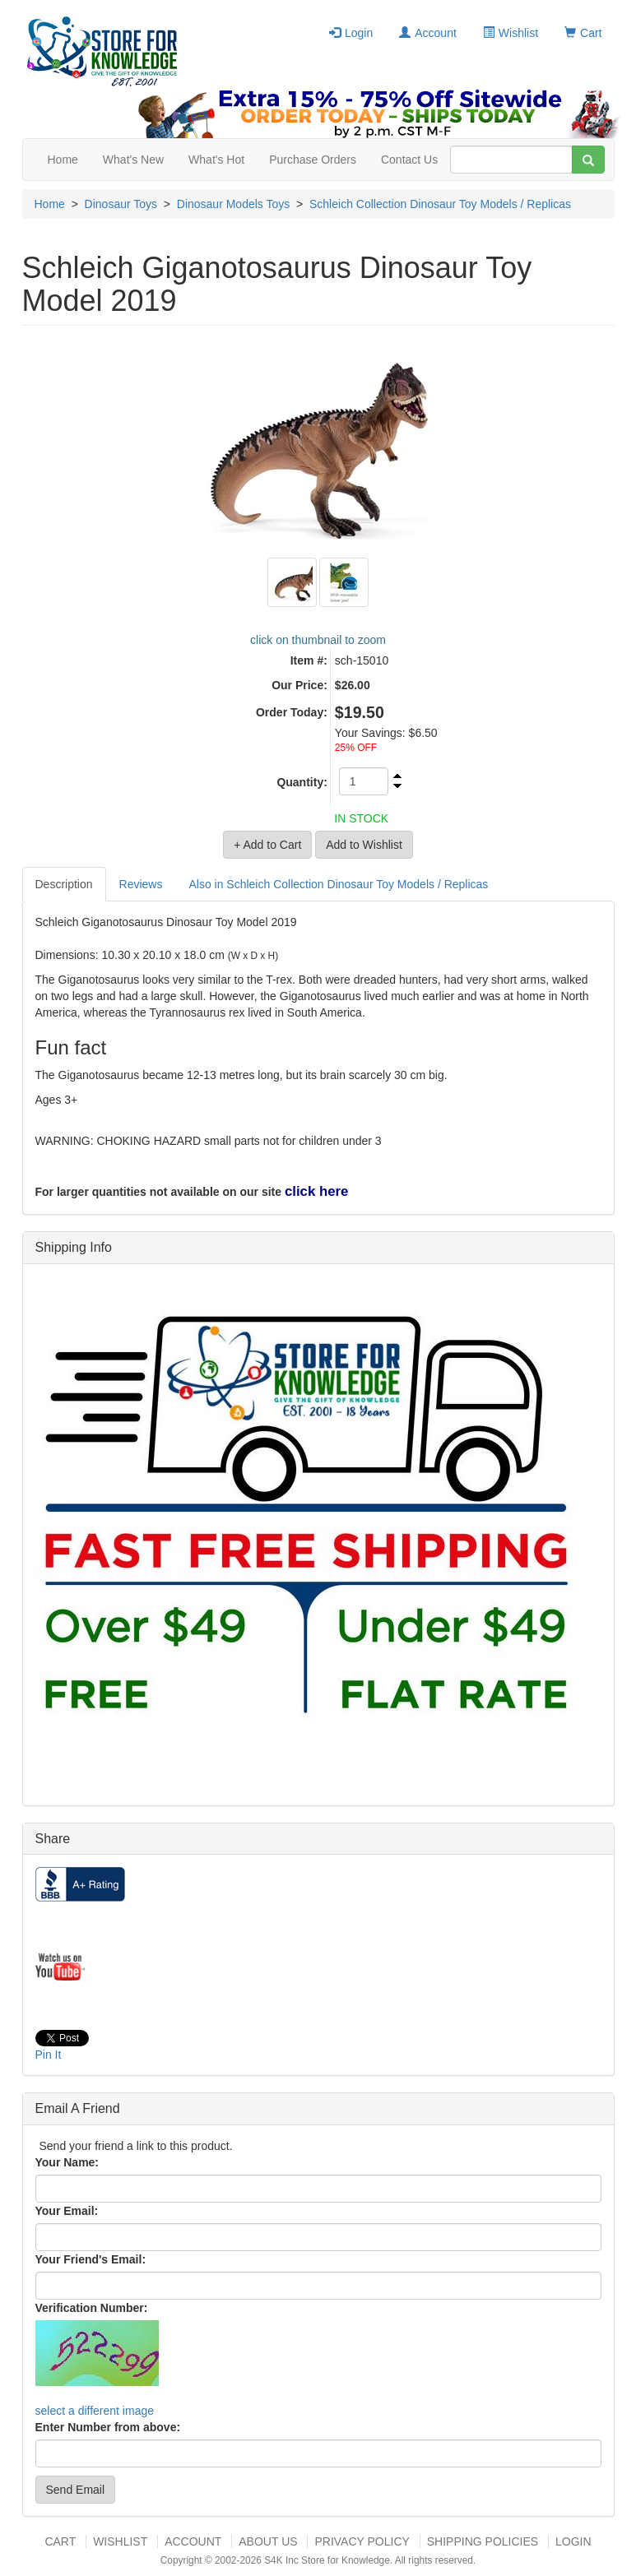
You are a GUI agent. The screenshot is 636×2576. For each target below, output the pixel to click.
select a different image (95, 2410)
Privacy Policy (361, 2541)
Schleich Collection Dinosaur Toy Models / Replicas (440, 204)
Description (64, 884)
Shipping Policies (482, 2541)
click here (316, 1191)
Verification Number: (91, 2307)
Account (428, 32)
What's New (133, 159)
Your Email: (67, 2210)
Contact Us (409, 159)
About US (268, 2541)
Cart (582, 32)
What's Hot (216, 159)
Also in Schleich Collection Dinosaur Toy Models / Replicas (338, 884)
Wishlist (510, 32)
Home (63, 159)
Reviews (141, 884)
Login (351, 32)
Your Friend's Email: (90, 2259)
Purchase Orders (312, 159)
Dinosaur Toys (121, 204)
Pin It (48, 2054)
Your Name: (67, 2162)
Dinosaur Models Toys (233, 204)
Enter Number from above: (108, 2427)
